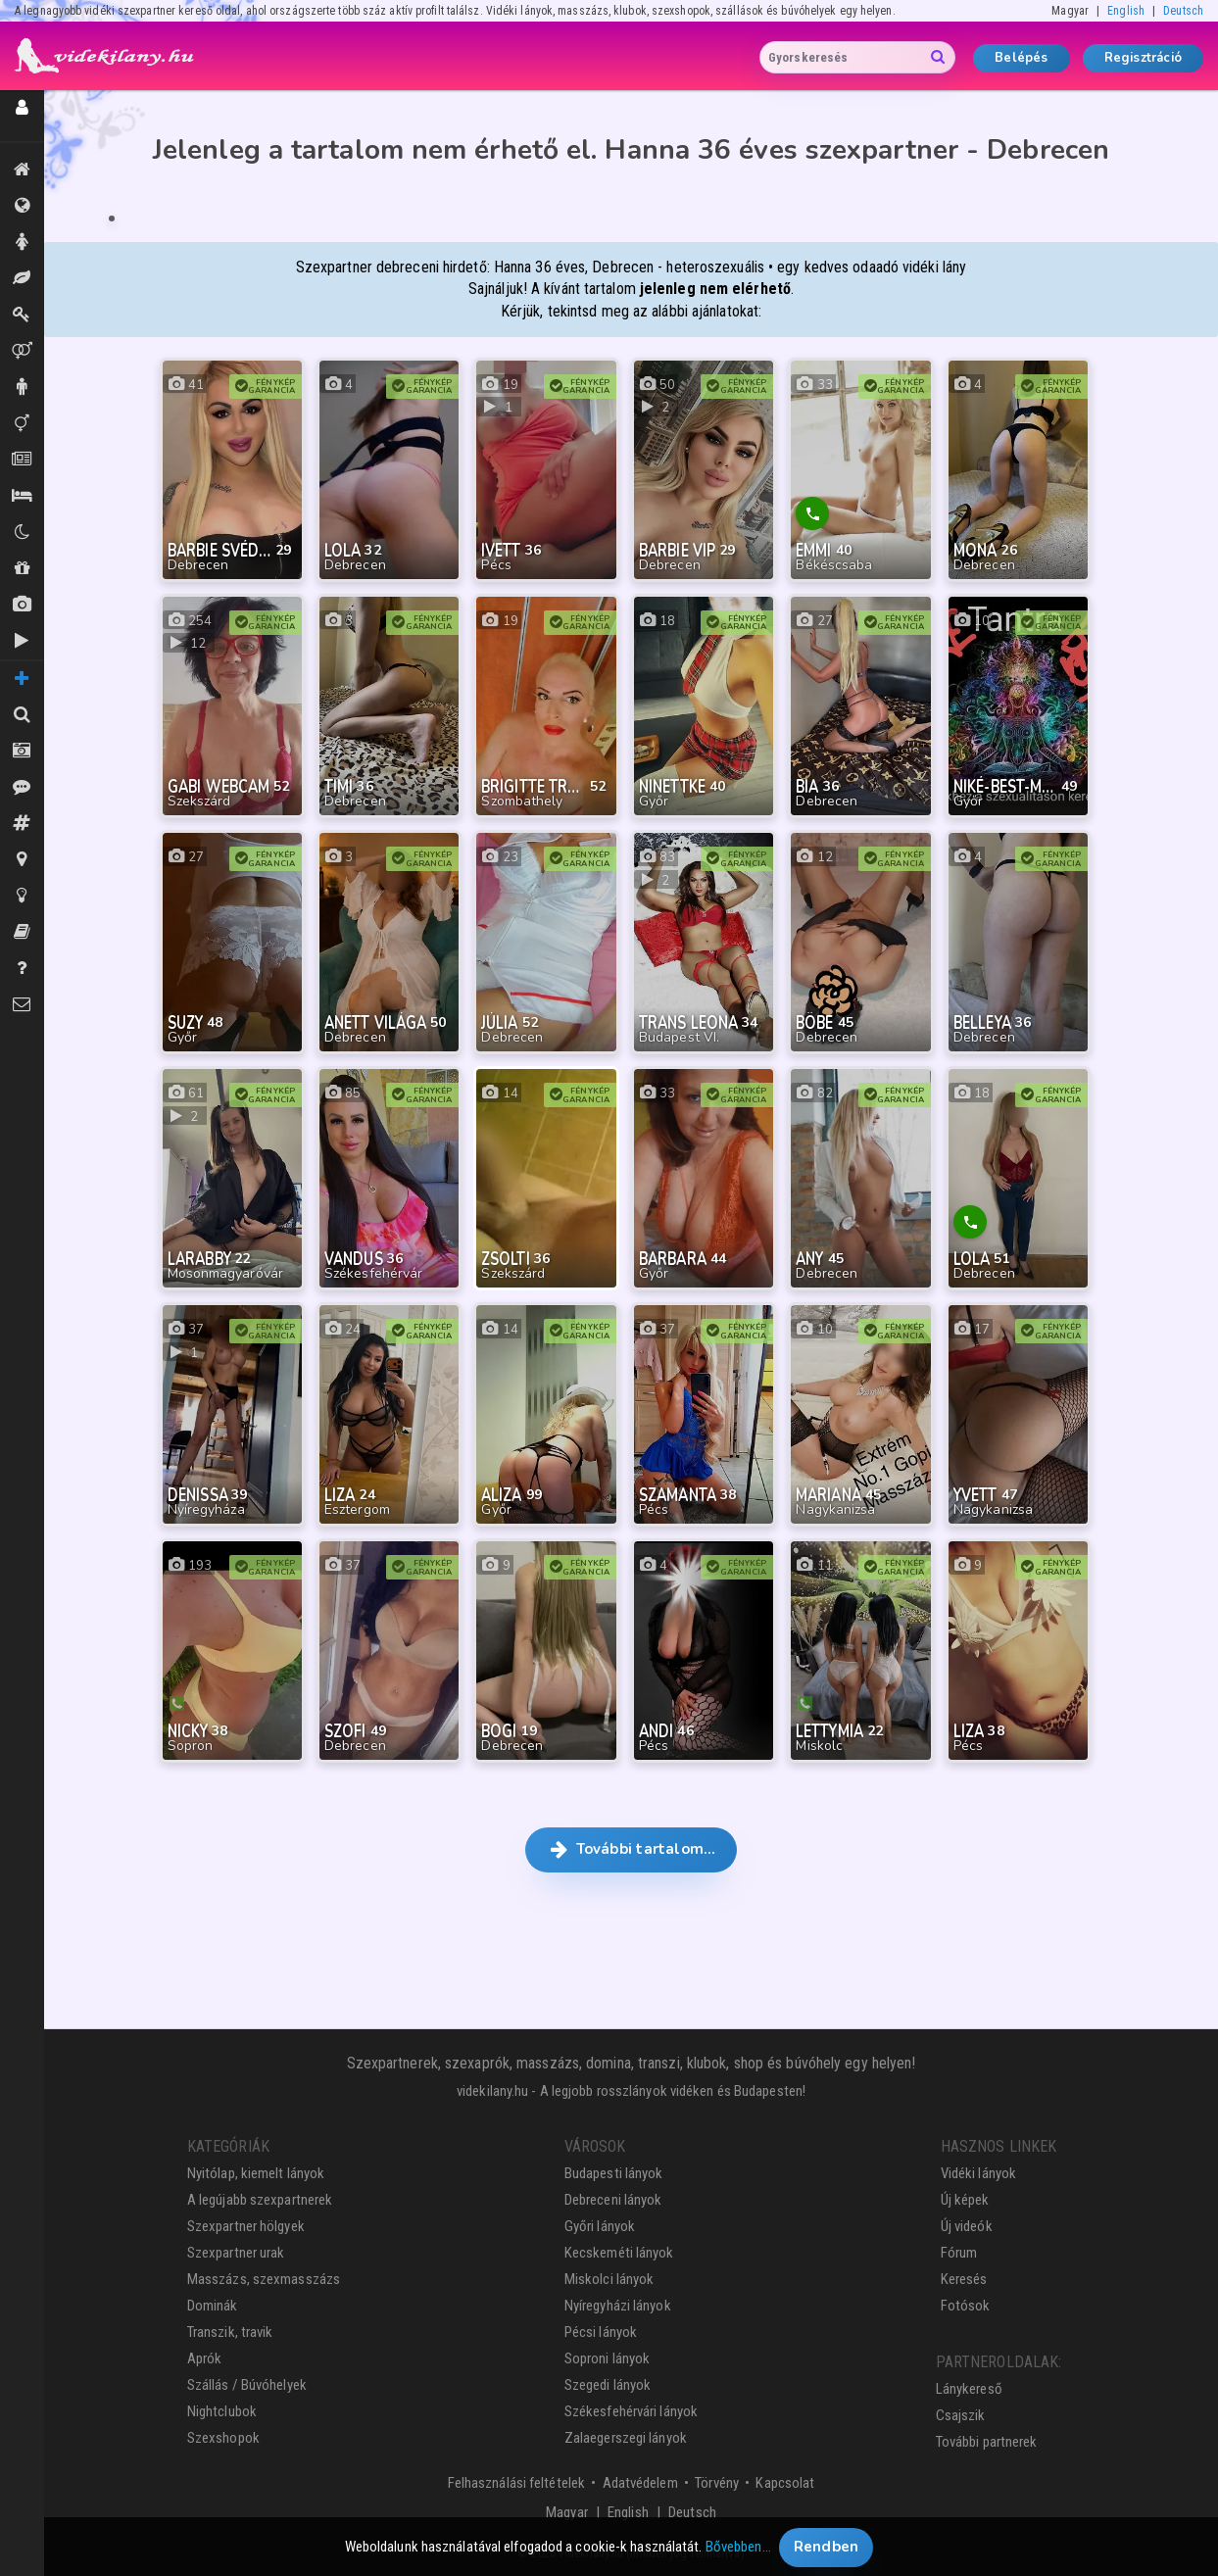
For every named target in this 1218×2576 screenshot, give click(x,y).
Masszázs (22, 278)
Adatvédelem (640, 2483)
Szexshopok (223, 2438)
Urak (22, 387)
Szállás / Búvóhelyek (22, 495)
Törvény (717, 2483)
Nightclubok (222, 2411)
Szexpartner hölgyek (246, 2226)
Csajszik (961, 2415)
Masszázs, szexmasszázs (263, 2279)
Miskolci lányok (609, 2279)
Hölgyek (22, 242)
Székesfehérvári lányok (631, 2411)
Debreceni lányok (613, 2200)
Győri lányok (599, 2226)
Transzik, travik (22, 423)
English (1126, 11)
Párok (22, 350)
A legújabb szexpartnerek (259, 2200)
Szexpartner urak (236, 2252)
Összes (22, 205)
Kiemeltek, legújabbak (22, 169)
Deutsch (1183, 11)
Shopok (22, 568)
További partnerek (987, 2442)
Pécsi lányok (600, 2332)
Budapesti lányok (613, 2173)
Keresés (964, 2279)
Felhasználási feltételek (516, 2483)
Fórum (959, 2252)
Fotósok (966, 2305)
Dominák (22, 314)
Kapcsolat (784, 2483)
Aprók (22, 459)
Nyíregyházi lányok (617, 2305)
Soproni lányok (607, 2358)
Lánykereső (969, 2389)
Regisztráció (1143, 58)
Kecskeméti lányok (619, 2252)
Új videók (22, 640)
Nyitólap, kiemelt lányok (255, 2173)
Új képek (22, 604)
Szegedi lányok (607, 2385)
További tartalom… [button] (631, 1849)
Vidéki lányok (978, 2173)
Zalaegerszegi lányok (625, 2438)
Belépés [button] (1021, 58)
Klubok (22, 532)
